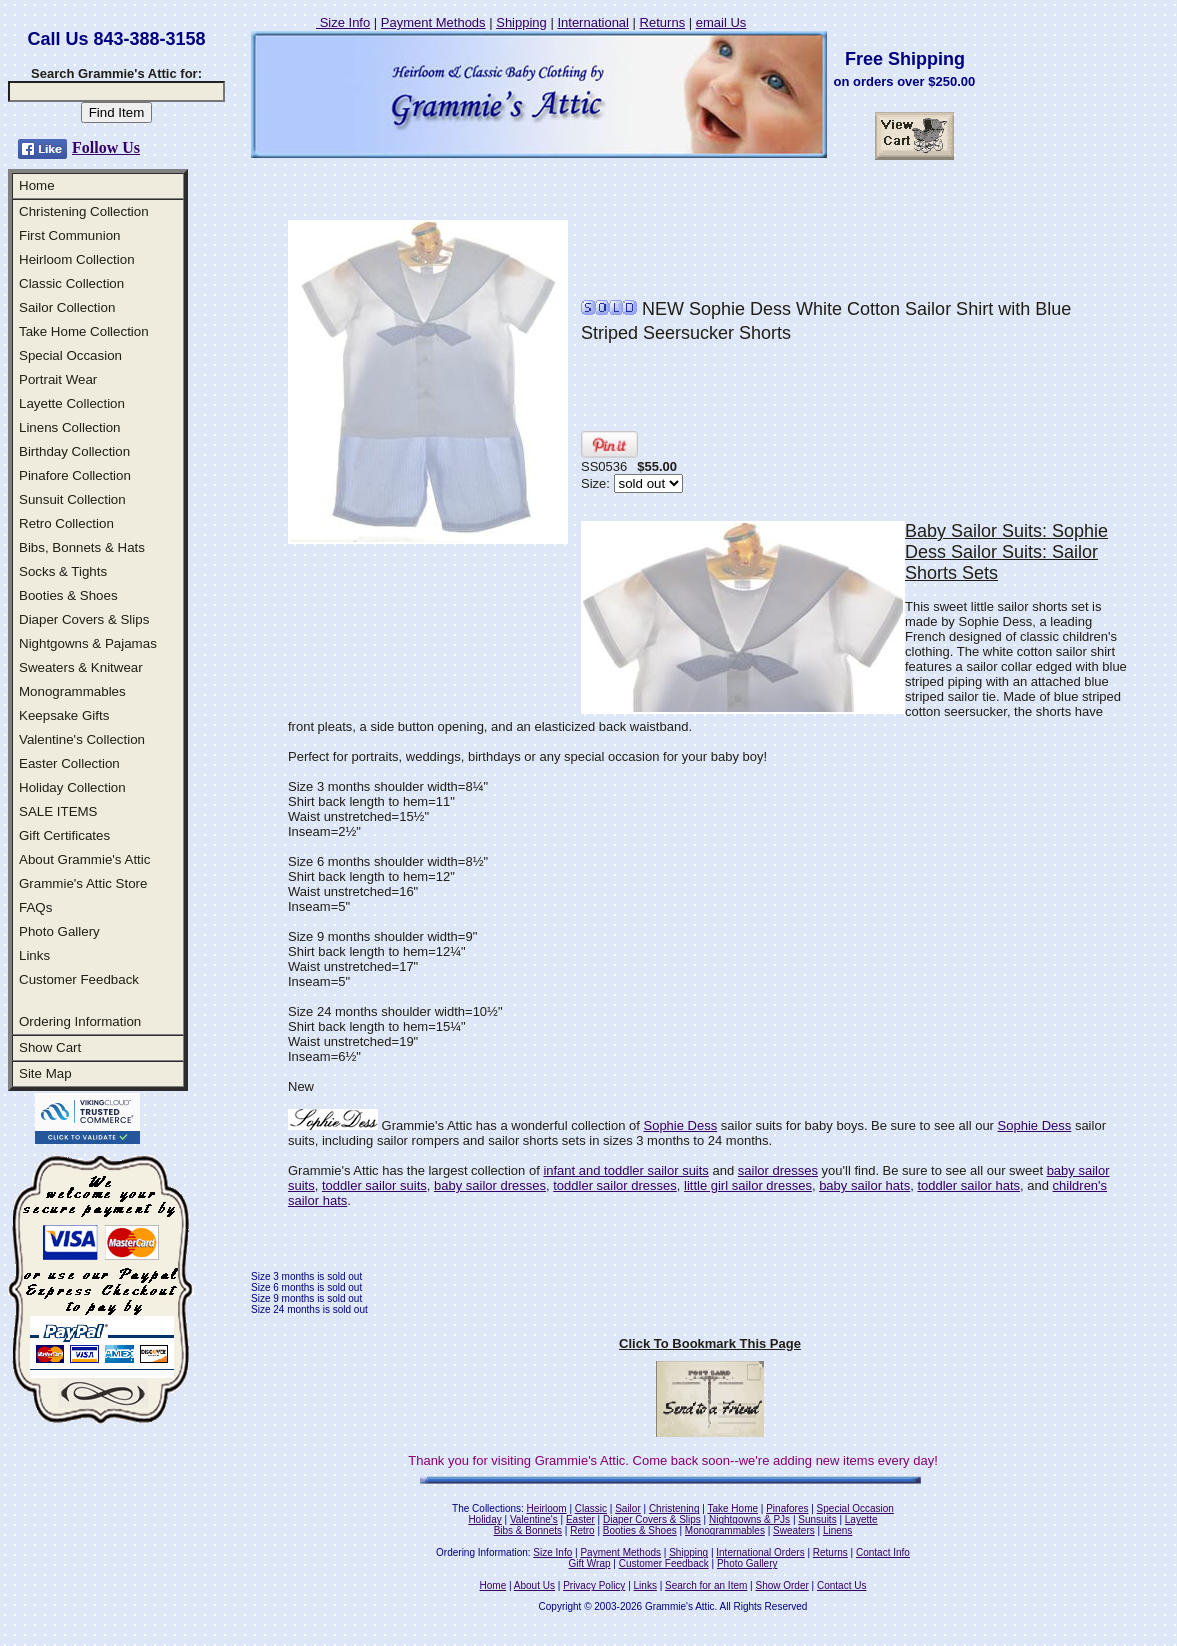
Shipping (521, 22)
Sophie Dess (680, 1125)
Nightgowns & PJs (749, 1519)
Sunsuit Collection (72, 499)
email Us (721, 22)
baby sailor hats (864, 1185)
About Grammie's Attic (84, 859)
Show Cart (50, 1047)
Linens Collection (70, 427)
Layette (861, 1519)
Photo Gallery (59, 931)
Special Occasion (70, 355)
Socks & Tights (63, 571)
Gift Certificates (64, 835)
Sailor (628, 1508)
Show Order (781, 1585)
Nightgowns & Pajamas (88, 643)
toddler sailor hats (968, 1185)
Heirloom (547, 1508)
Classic (591, 1508)
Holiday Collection (72, 787)
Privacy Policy (594, 1585)
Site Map (45, 1073)
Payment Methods (433, 22)
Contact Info (883, 1552)
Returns (663, 22)
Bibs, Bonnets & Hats (82, 547)
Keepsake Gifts (64, 715)
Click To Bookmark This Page (710, 1343)
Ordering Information (80, 1021)
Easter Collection (69, 763)
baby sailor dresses (490, 1185)
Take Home (732, 1508)
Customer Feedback (79, 979)
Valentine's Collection (82, 739)
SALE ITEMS (58, 811)
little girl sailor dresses (748, 1185)
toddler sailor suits (374, 1185)
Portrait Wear (58, 379)
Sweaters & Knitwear (81, 667)
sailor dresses (778, 1170)
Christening (674, 1508)
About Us (534, 1585)
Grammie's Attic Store (83, 883)
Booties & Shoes (68, 595)
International (593, 22)
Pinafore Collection (75, 475)
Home (37, 185)
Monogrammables (72, 691)
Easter (580, 1519)
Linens (837, 1530)
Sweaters (794, 1530)
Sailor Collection (67, 307)
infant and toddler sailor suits (625, 1170)
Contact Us (841, 1585)
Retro (582, 1530)
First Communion (69, 235)
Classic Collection (71, 283)
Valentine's (534, 1519)
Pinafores (787, 1508)
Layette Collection (72, 403)
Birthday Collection (74, 451)
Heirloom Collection (77, 259)
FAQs (35, 907)
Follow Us (106, 147)
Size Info (343, 22)
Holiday (484, 1519)
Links (34, 955)
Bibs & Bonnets (528, 1530)
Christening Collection (84, 211)
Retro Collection (66, 523)
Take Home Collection (84, 331)
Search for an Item (706, 1585)
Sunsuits (817, 1519)
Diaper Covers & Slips (84, 619)
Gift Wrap (590, 1563)
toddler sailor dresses (615, 1185)
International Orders (760, 1552)
